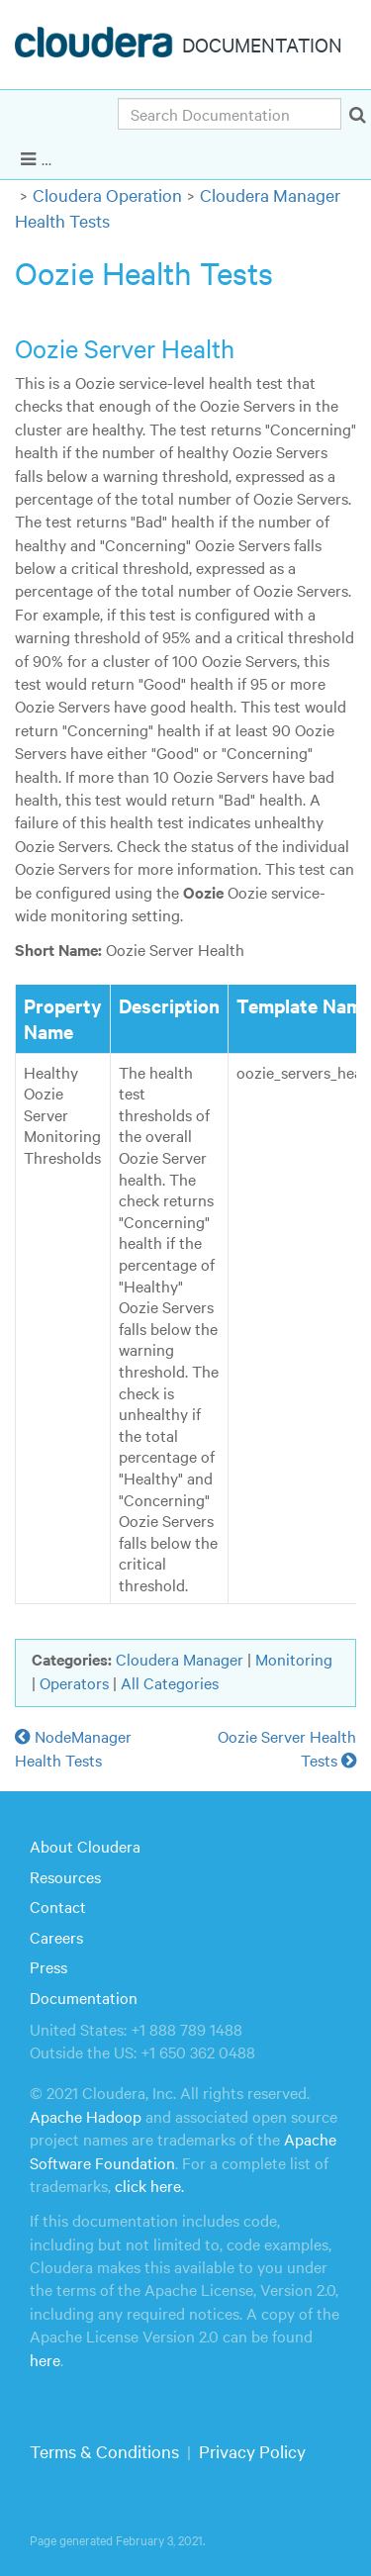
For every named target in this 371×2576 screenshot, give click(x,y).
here (45, 2359)
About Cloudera (85, 1846)
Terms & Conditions (104, 2450)
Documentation (84, 1997)
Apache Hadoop (85, 2116)
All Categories (170, 1682)
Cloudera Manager (179, 1659)
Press (48, 1966)
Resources (65, 1876)
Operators (74, 1682)
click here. (149, 2185)
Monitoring (293, 1659)
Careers (56, 1937)
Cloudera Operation (107, 194)
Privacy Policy (252, 2450)
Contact (58, 1906)
